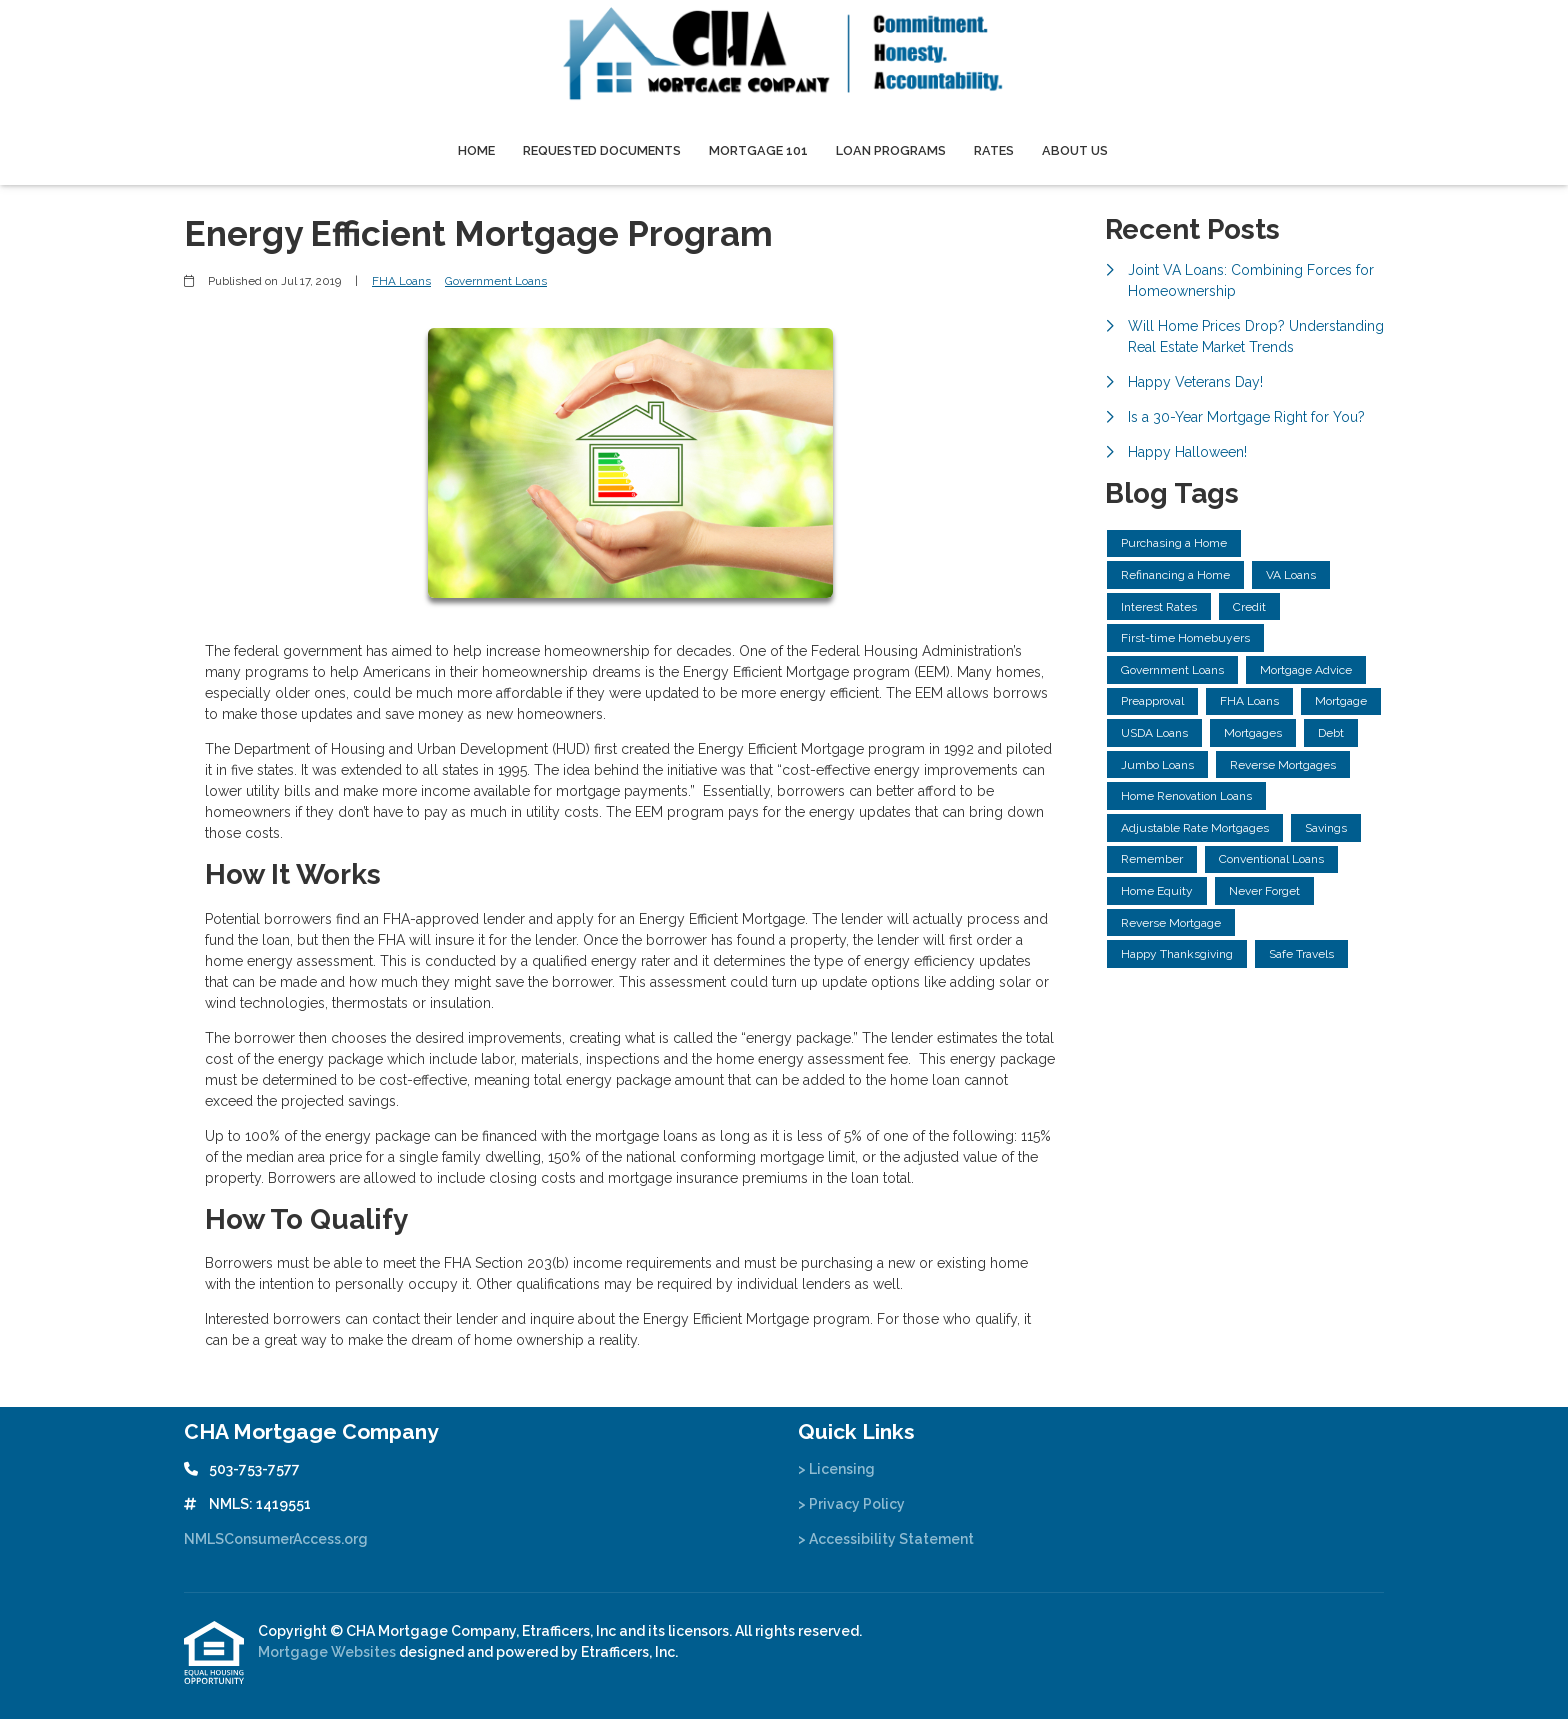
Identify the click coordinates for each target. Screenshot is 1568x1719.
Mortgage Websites (328, 1652)
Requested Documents (602, 150)
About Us (1075, 150)
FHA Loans (401, 281)
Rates (994, 150)
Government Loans (496, 281)
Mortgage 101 (758, 150)
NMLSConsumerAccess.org (276, 1539)
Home (476, 150)
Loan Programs (891, 150)
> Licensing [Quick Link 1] (836, 1469)
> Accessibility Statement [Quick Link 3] (886, 1539)
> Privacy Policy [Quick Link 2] (851, 1504)
